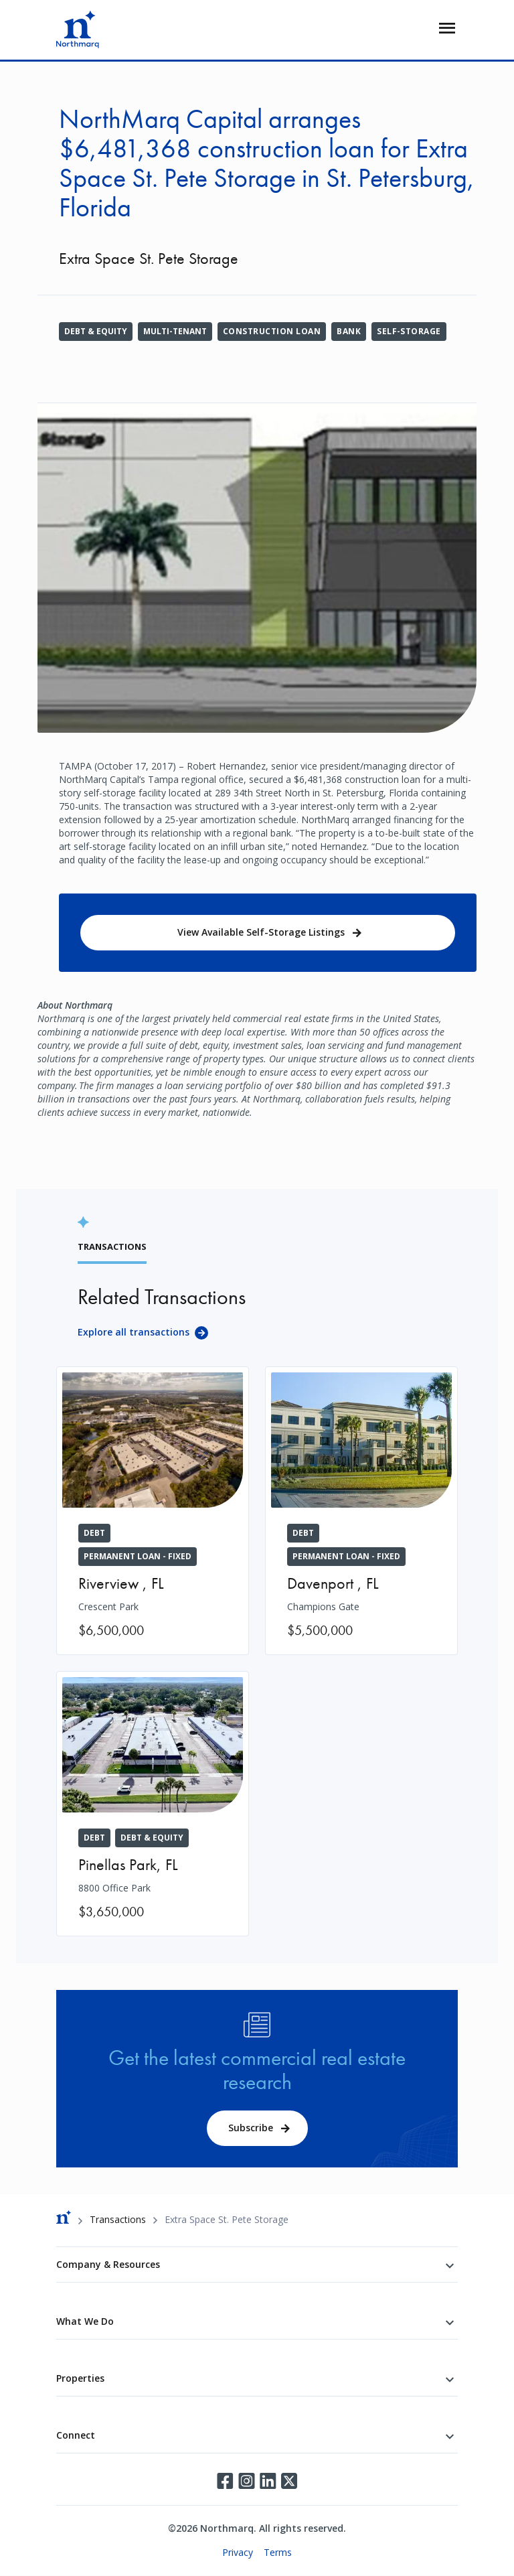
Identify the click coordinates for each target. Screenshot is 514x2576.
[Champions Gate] (361, 1510)
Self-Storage (409, 331)
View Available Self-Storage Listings (261, 932)
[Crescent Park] (152, 1510)
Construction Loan (272, 331)
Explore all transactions (133, 1332)
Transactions (118, 2219)
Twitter (289, 2481)
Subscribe (250, 2127)
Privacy (237, 2552)
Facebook (225, 2481)
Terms (278, 2552)
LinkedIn (268, 2481)
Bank (349, 331)
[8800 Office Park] (152, 1804)
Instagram (246, 2481)
